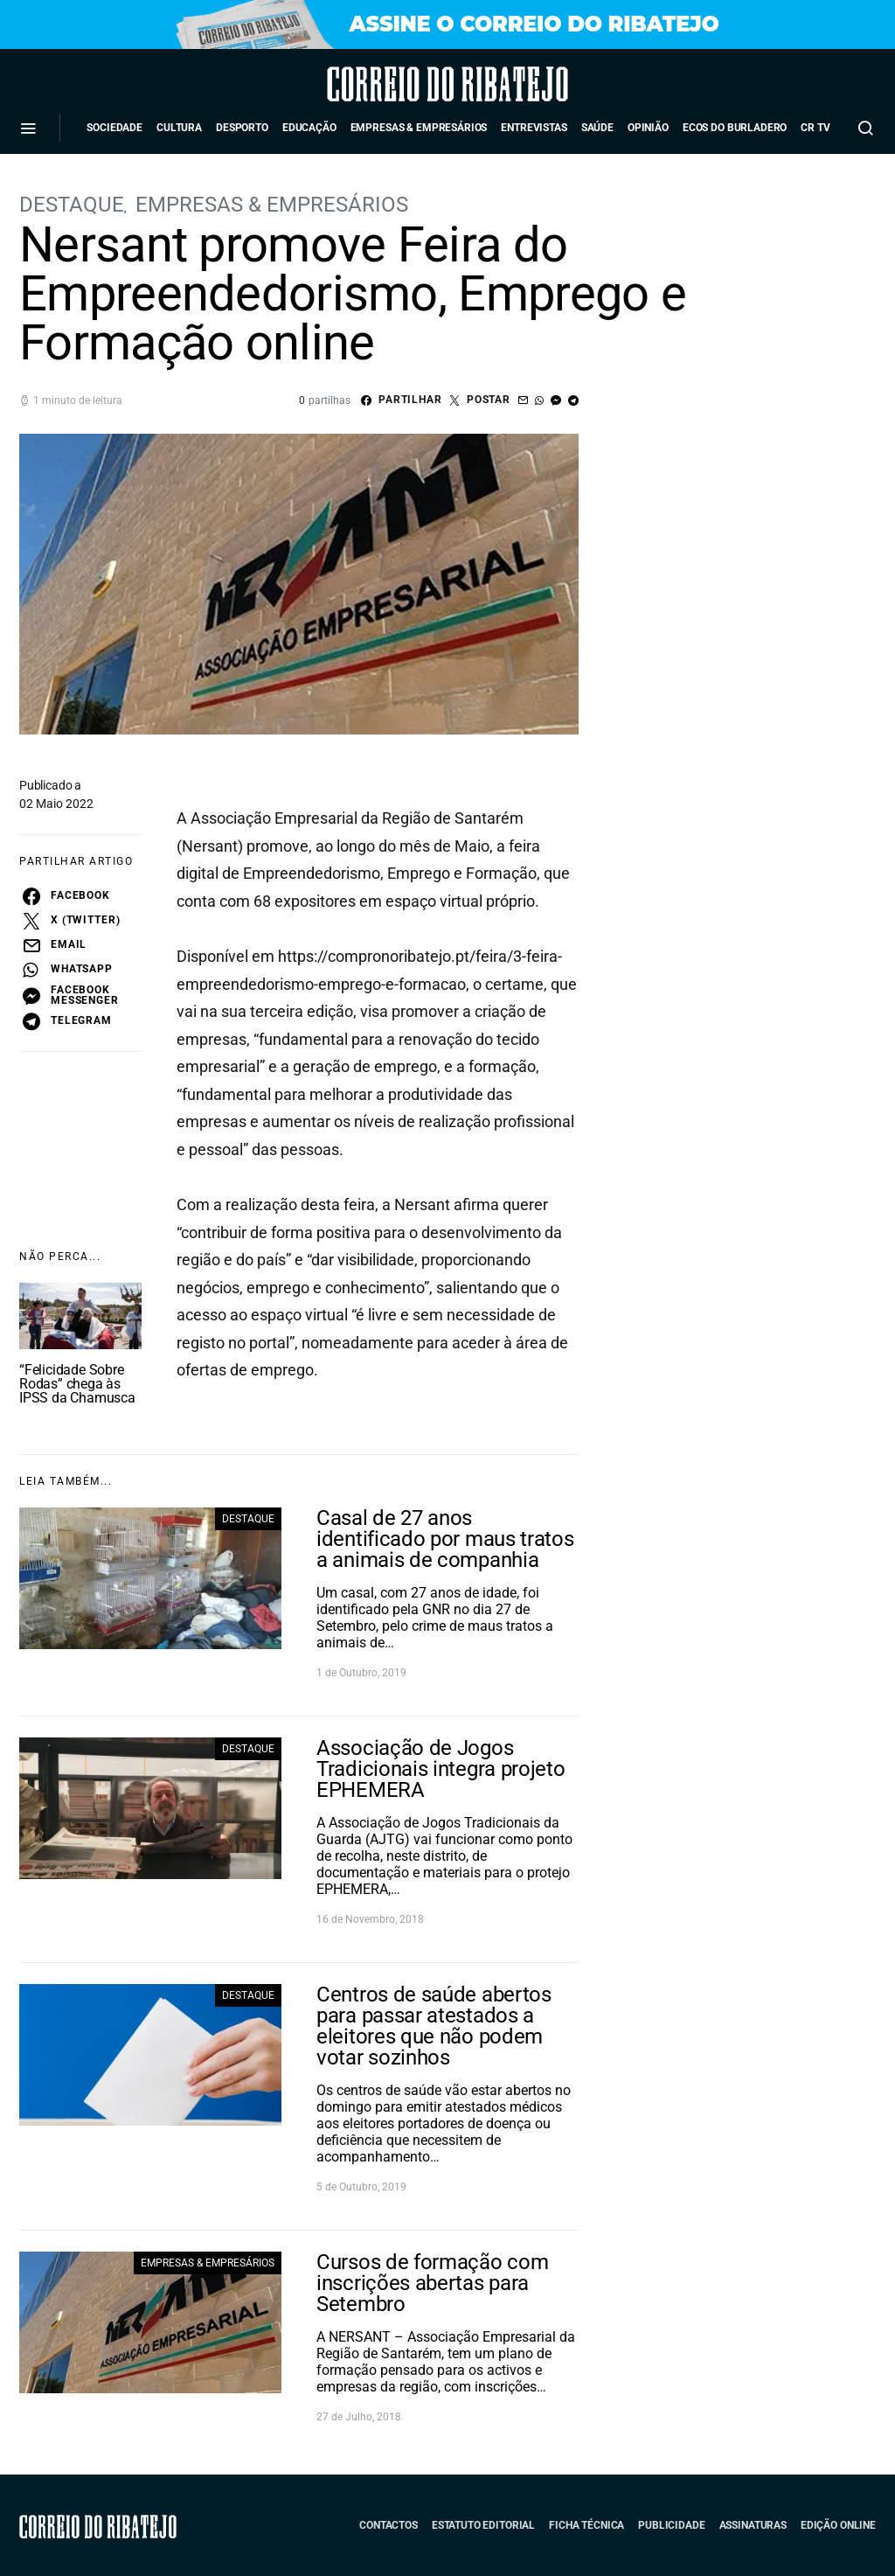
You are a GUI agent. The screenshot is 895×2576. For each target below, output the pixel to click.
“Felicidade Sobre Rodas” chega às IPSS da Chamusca (77, 1383)
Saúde (597, 128)
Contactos (388, 2525)
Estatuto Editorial (483, 2525)
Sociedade (114, 128)
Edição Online (838, 2525)
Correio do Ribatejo (399, 83)
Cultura (179, 128)
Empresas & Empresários (419, 128)
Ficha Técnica (586, 2525)
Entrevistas (533, 128)
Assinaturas (753, 2525)
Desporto (242, 128)
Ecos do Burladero (735, 128)
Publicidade (671, 2525)
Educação (309, 128)
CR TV (815, 128)
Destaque (71, 204)
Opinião (648, 128)
